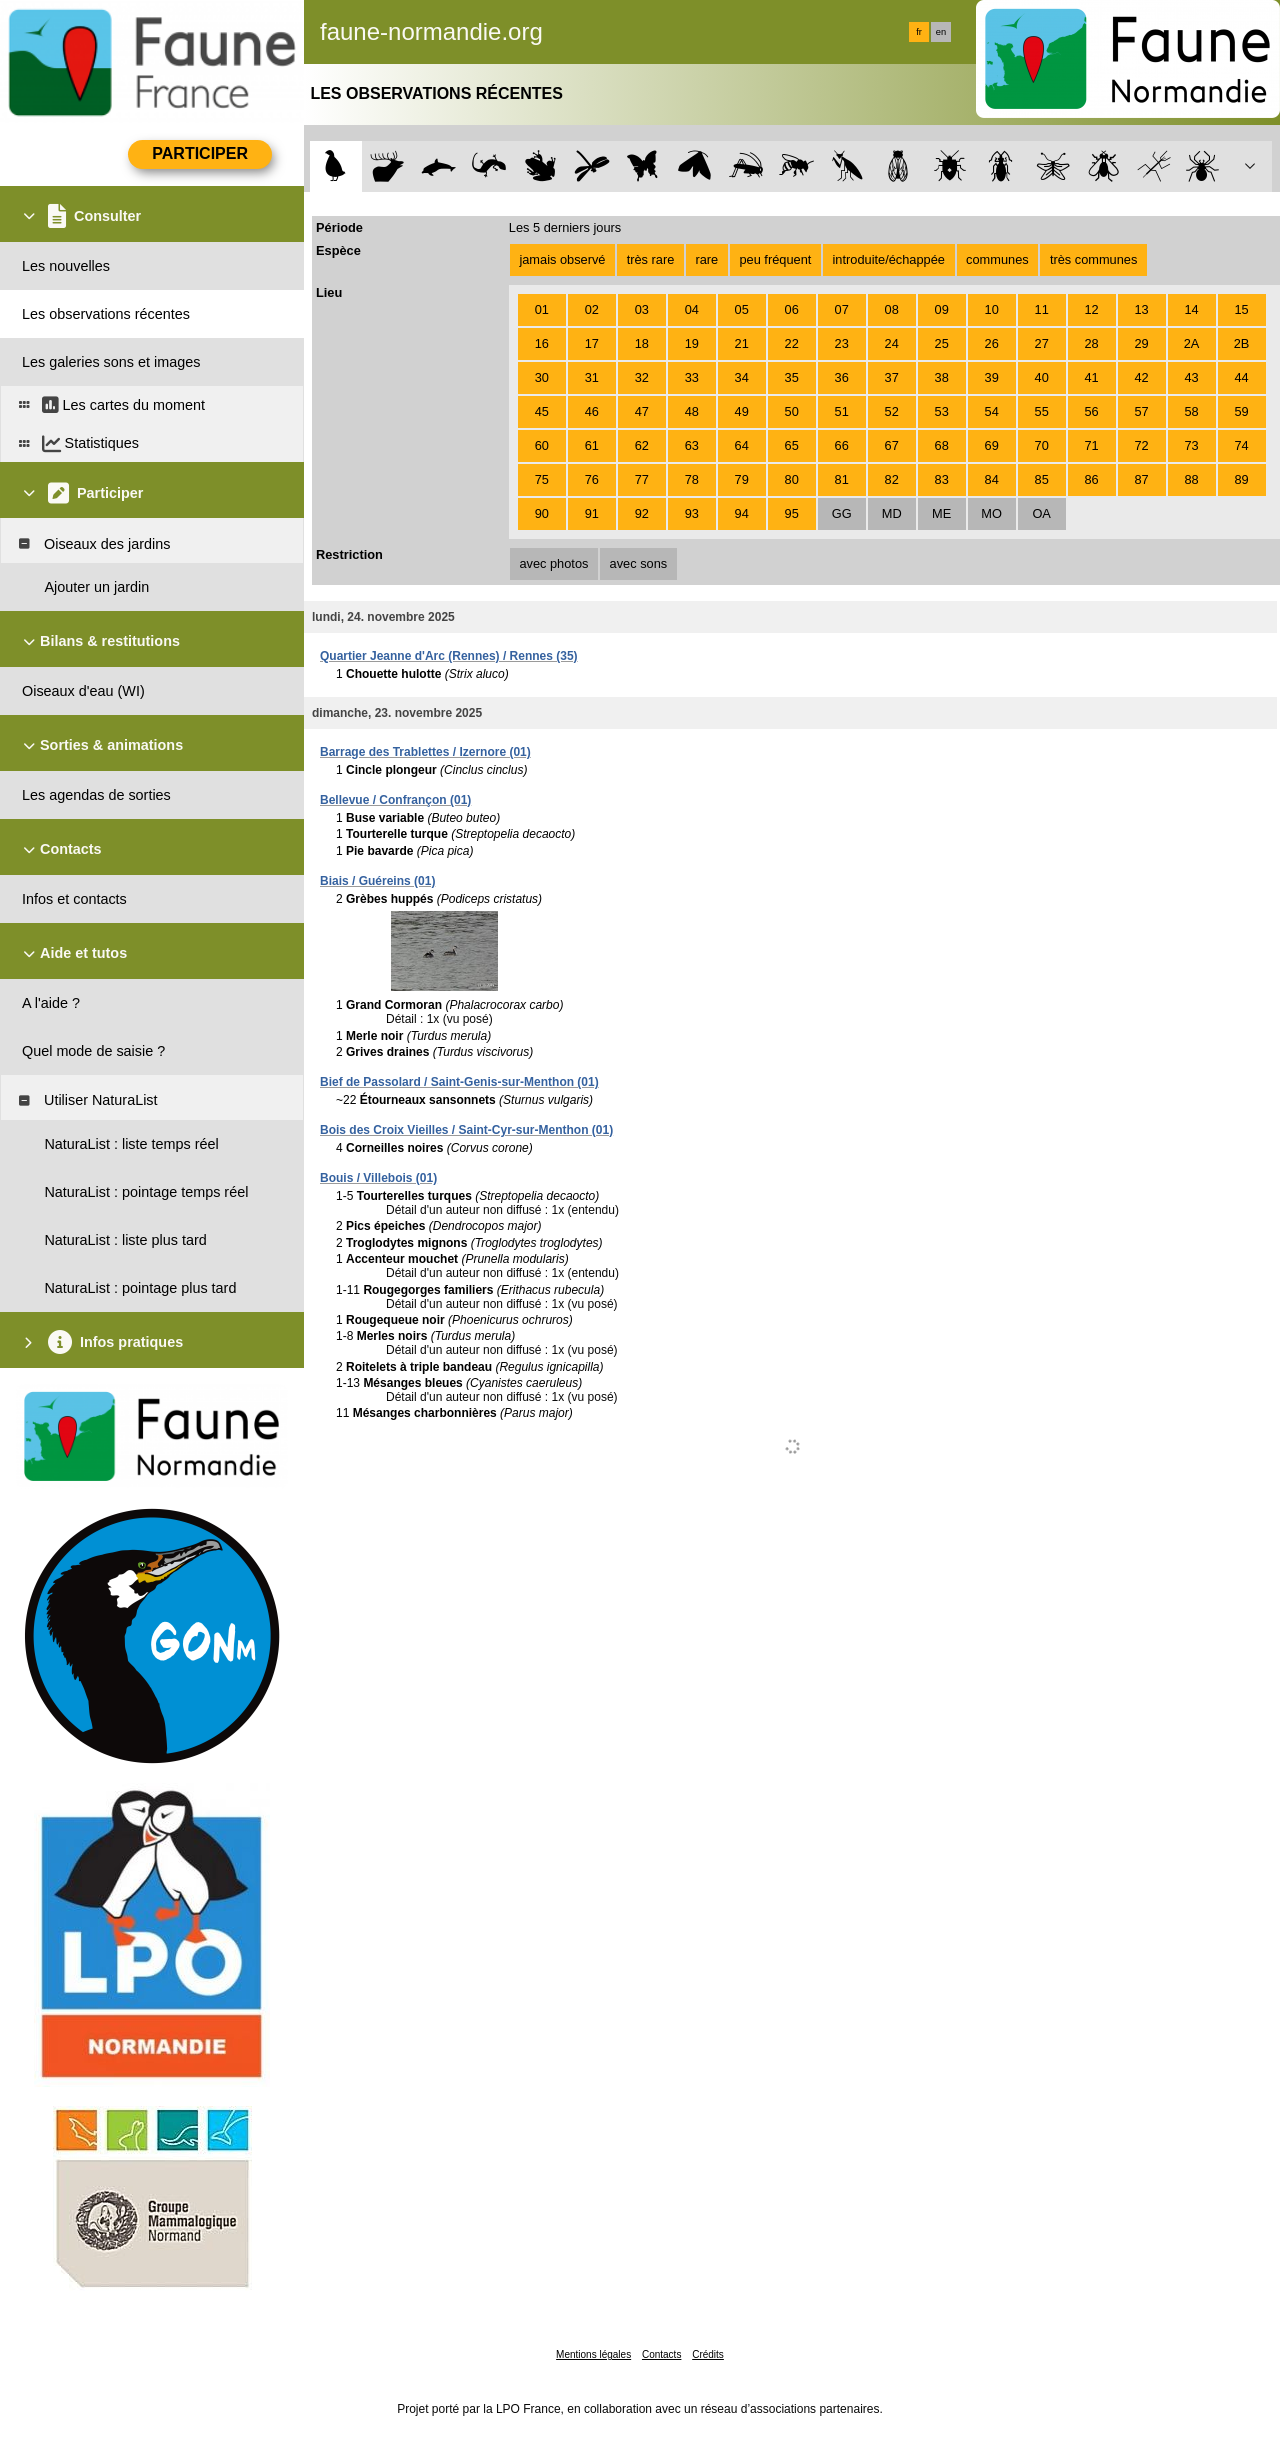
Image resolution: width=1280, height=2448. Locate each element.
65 (792, 445)
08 (892, 309)
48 (692, 411)
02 (592, 309)
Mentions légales (593, 2354)
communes (997, 259)
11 (1042, 309)
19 (692, 343)
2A (1192, 343)
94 (742, 513)
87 (1141, 479)
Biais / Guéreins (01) (377, 881)
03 (642, 309)
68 (942, 445)
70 (1042, 445)
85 (1042, 479)
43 (1191, 377)
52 (892, 411)
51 (842, 411)
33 (692, 377)
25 (942, 343)
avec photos (553, 563)
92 (642, 513)
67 (892, 445)
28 (1092, 343)
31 (592, 377)
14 (1191, 309)
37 (892, 377)
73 (1191, 445)
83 (942, 479)
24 (892, 343)
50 (792, 411)
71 (1092, 445)
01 (542, 309)
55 (1042, 411)
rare (706, 259)
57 (1141, 411)
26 (992, 343)
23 (842, 343)
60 (542, 445)
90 (542, 513)
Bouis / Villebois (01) (378, 1178)
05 (742, 309)
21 (742, 343)
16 (542, 343)
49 (742, 411)
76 (592, 479)
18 (642, 343)
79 (742, 479)
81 (842, 479)
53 (942, 411)
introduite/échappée (889, 259)
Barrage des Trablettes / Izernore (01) (425, 752)
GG (842, 513)
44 (1241, 377)
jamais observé (562, 259)
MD (892, 513)
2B (1242, 343)
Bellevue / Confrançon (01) (395, 800)
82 (892, 479)
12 (1092, 309)
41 (1092, 377)
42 (1141, 377)
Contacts (661, 2354)
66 (842, 445)
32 (642, 377)
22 (792, 343)
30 (542, 377)
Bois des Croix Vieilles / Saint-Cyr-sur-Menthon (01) (466, 1130)
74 (1241, 445)
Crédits (708, 2354)
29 (1141, 343)
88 (1191, 479)
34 (742, 377)
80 (792, 479)
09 (942, 309)
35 (792, 377)
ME (941, 513)
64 (742, 445)
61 (592, 445)
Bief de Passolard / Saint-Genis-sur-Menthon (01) (459, 1082)
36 (842, 377)
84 (992, 479)
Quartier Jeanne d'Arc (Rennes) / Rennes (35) (449, 656)
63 (692, 445)
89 (1241, 479)
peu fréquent (775, 259)
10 (992, 309)
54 (992, 411)
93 (692, 513)
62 (642, 445)
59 (1241, 411)
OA (1041, 513)
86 (1092, 479)
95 (792, 513)
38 (942, 377)
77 (642, 479)
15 (1241, 309)
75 (542, 479)
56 (1092, 411)
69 (992, 445)
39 (992, 377)
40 (1042, 377)
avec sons (639, 563)
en (941, 32)
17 (592, 343)
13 (1141, 309)
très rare (651, 259)
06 (792, 309)
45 (542, 411)
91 (592, 513)
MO (991, 513)
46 (592, 411)
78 (692, 479)
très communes (1093, 259)
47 (642, 411)
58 (1191, 411)
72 (1141, 445)
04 (692, 309)
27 (1042, 343)
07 (842, 309)
